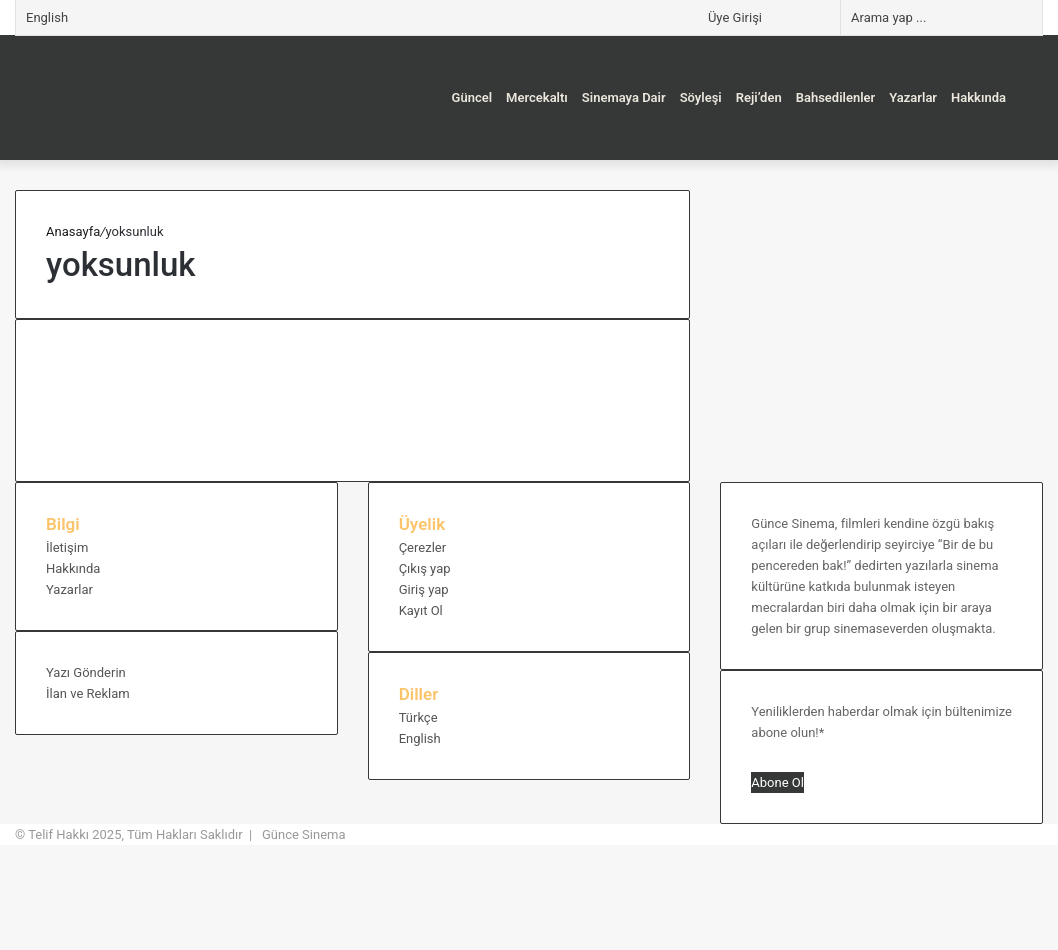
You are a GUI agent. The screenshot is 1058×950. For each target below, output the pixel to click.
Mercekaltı (537, 97)
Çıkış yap (425, 568)
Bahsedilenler (836, 97)
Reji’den (759, 97)
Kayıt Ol (421, 610)
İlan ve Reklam (88, 693)
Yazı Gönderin (86, 672)
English (47, 17)
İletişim (67, 547)
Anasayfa (73, 231)
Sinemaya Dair (624, 97)
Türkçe (418, 717)
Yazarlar (913, 97)
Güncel (472, 97)
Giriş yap (424, 589)
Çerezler (422, 547)
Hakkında (978, 97)
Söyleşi (701, 97)
